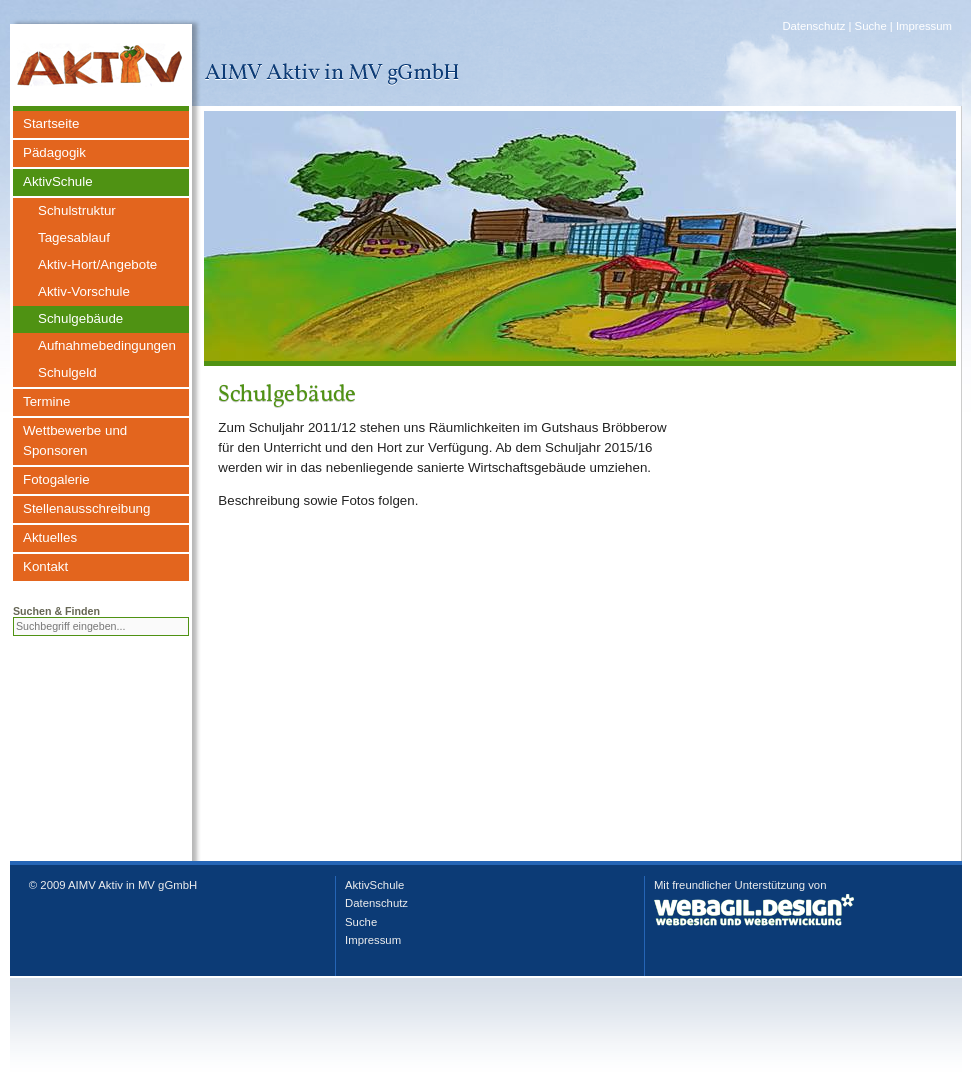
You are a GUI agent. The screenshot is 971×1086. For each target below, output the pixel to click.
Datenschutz (813, 26)
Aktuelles (50, 537)
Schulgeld (67, 372)
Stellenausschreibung (86, 508)
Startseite (51, 123)
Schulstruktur (77, 210)
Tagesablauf (74, 237)
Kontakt (45, 566)
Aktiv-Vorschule (84, 291)
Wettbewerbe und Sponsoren (75, 440)
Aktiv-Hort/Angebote (97, 264)
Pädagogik (54, 152)
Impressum (924, 26)
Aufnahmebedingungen (107, 345)
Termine (46, 401)
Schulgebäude (80, 318)
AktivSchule (58, 181)
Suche (871, 26)
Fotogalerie (56, 479)
